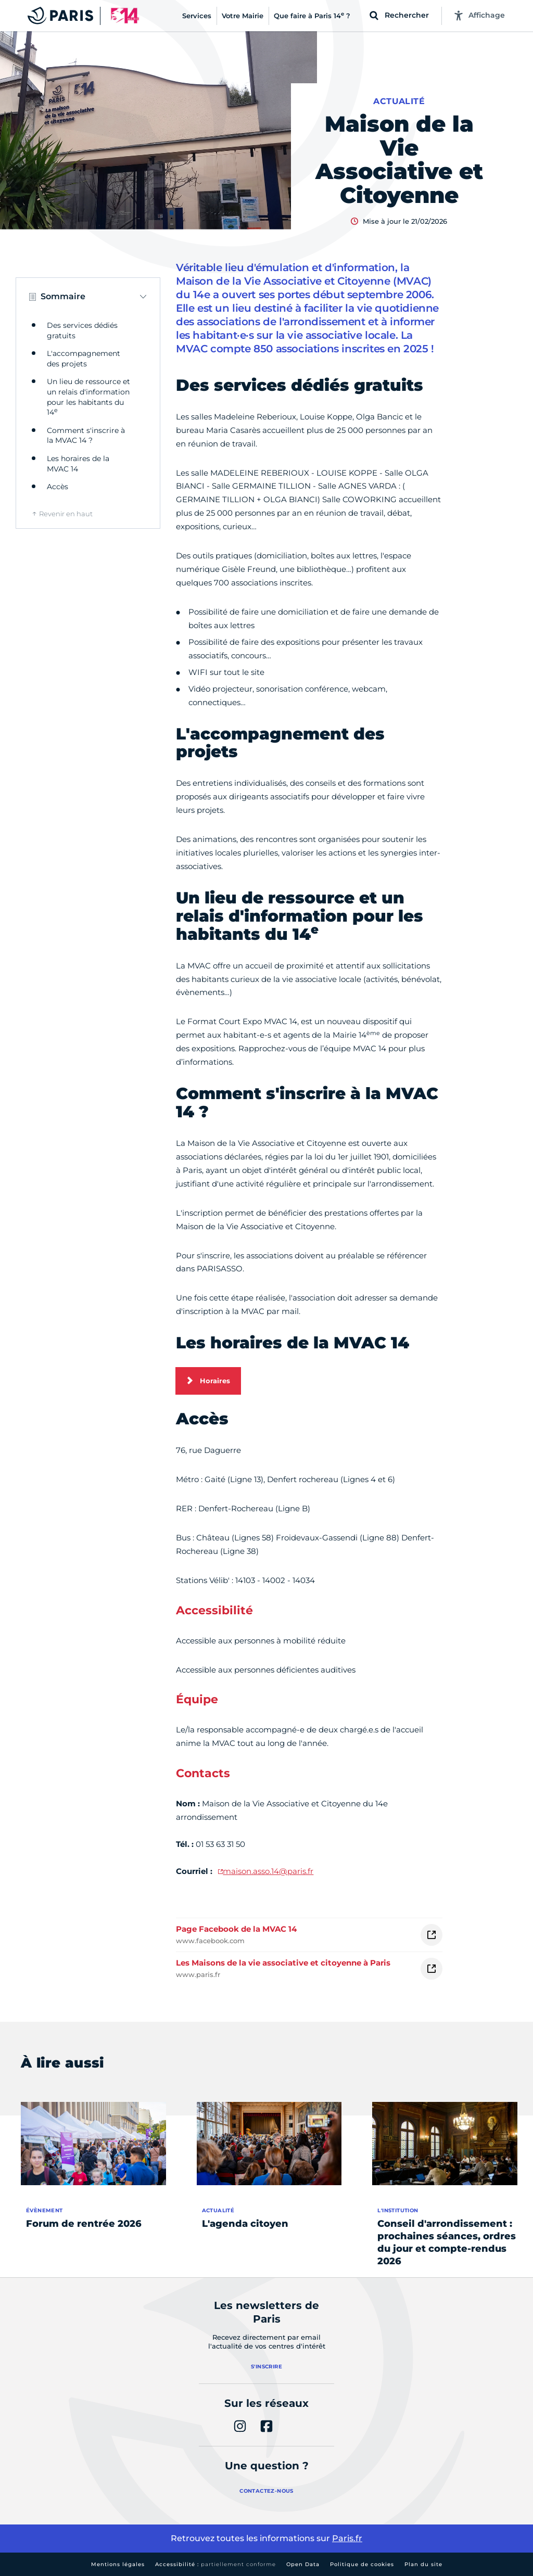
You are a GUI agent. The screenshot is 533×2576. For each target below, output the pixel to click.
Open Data (303, 2564)
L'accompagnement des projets (83, 358)
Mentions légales (118, 2564)
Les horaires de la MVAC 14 (78, 464)
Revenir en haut (66, 513)
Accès (57, 486)
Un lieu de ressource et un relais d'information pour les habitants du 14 (88, 397)
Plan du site (423, 2564)
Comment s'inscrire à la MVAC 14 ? (86, 435)
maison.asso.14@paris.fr (268, 1871)
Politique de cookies (362, 2564)
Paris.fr (347, 2538)
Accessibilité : (215, 2564)
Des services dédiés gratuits (82, 330)
